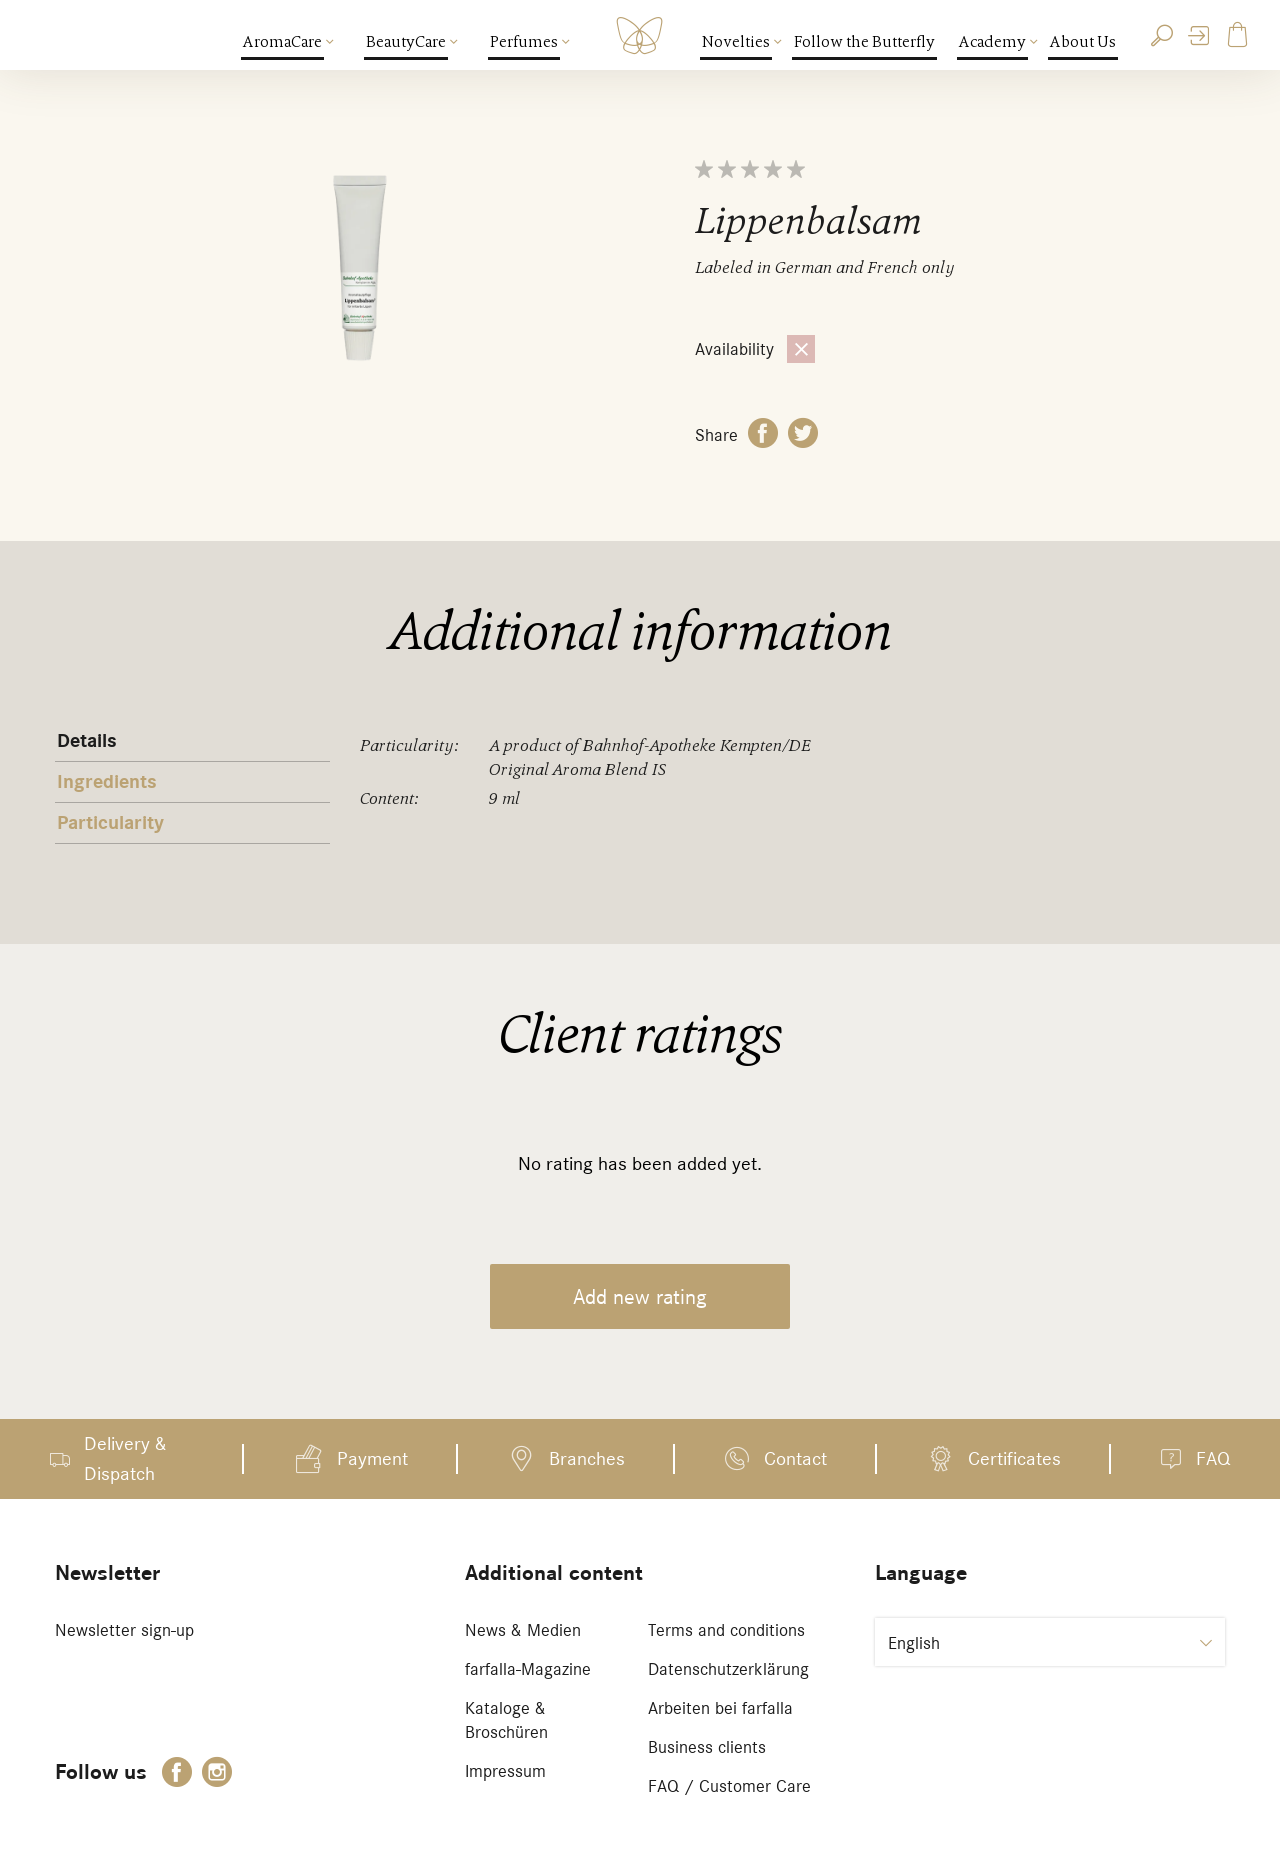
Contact (795, 1458)
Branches (587, 1458)
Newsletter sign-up (124, 1630)
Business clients (707, 1747)
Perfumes (525, 42)
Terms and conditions (726, 1630)
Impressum (505, 1771)
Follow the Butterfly (864, 42)
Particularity (110, 823)
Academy (993, 42)
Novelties (737, 42)
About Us (1083, 42)
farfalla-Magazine (528, 1669)
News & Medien (523, 1630)
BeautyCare (407, 42)
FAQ (1213, 1458)
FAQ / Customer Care (729, 1786)
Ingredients (107, 782)
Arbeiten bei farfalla (720, 1708)
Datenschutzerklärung (728, 1669)
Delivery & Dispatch (125, 1458)
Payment (372, 1458)
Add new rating (640, 1296)
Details (87, 741)
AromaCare (283, 42)
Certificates (1014, 1458)
